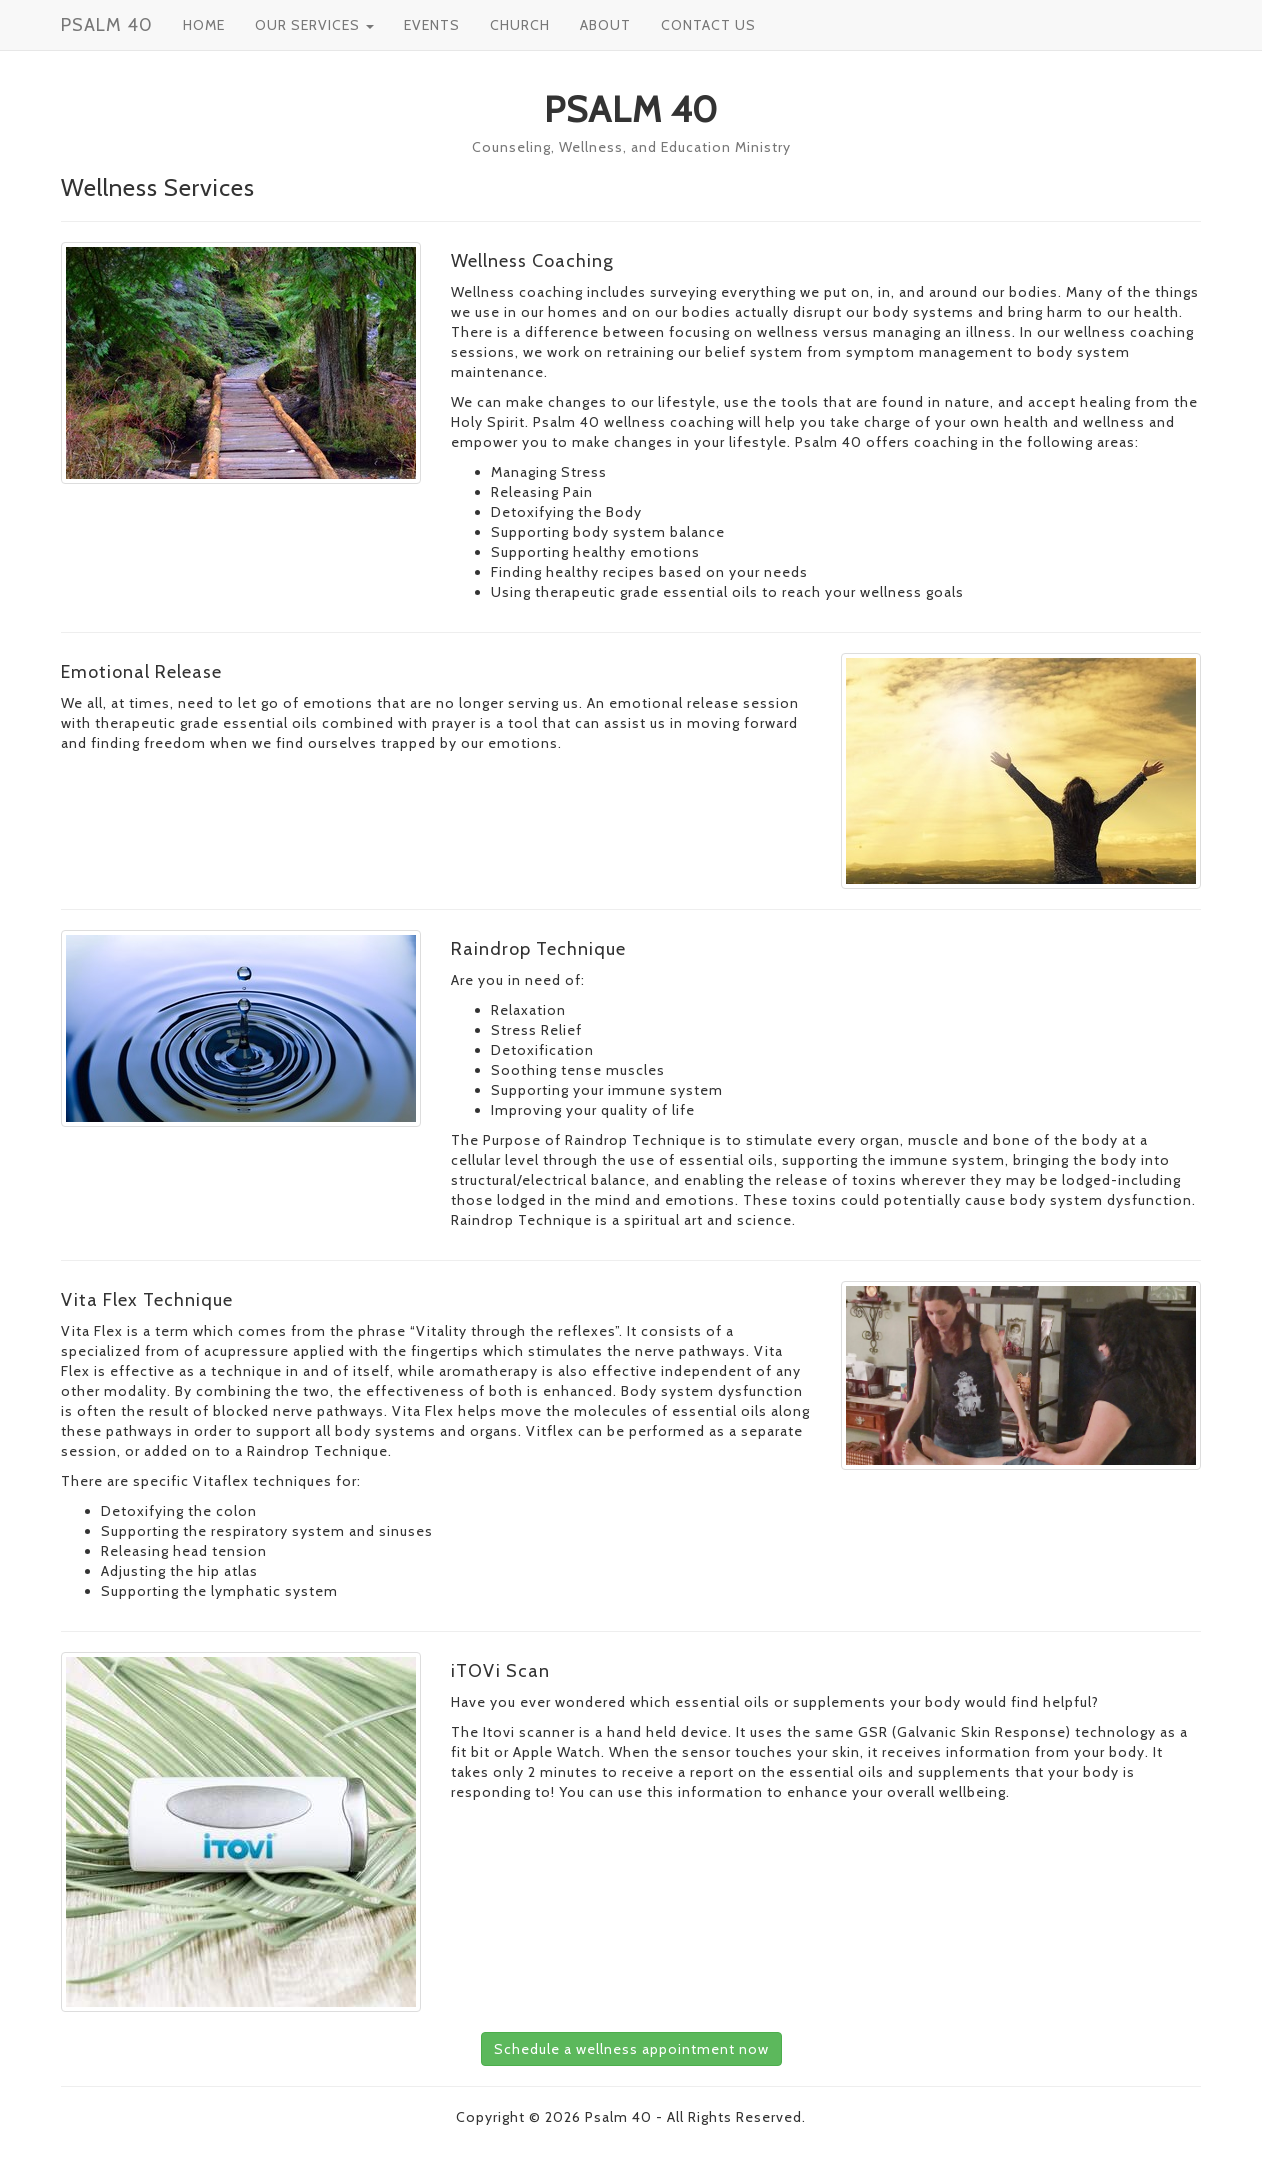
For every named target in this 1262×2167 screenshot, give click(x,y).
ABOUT (605, 25)
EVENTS (432, 25)
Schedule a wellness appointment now (631, 2049)
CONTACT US (708, 25)
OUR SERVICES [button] (314, 25)
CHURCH (520, 25)
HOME (204, 25)
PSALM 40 (107, 25)
